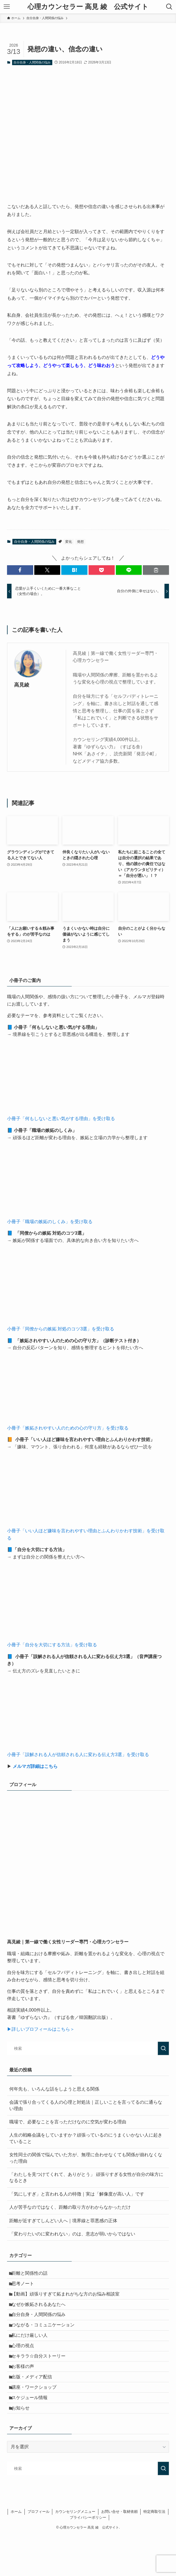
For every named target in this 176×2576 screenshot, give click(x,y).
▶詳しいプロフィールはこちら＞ (41, 2029)
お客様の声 (26, 2394)
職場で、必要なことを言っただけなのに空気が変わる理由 (67, 2121)
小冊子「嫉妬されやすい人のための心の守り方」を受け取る (67, 1428)
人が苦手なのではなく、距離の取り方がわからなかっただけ (70, 2207)
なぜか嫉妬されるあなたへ (42, 2314)
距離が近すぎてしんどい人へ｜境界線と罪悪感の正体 (63, 2220)
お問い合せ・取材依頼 (119, 2552)
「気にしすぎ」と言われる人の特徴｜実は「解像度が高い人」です (76, 2194)
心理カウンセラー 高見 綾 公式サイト (88, 6)
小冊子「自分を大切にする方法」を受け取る (52, 1644)
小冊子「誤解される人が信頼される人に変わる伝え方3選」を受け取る (78, 1754)
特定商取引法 (154, 2552)
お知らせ (24, 2447)
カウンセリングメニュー (75, 2552)
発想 (80, 542)
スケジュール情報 (33, 2434)
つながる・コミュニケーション (46, 2341)
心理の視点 (26, 2367)
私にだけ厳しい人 (33, 2354)
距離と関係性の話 (33, 2274)
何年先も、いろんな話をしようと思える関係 (54, 2089)
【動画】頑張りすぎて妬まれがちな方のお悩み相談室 (69, 2301)
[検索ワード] (88, 2048)
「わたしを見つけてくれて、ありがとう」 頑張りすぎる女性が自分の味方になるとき (86, 2177)
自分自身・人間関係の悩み (32, 62)
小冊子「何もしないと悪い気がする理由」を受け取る (61, 1118)
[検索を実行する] (163, 2048)
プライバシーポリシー (88, 2558)
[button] (20, 570)
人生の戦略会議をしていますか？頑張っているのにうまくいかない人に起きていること (85, 2138)
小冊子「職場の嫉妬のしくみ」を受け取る (49, 1221)
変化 (68, 542)
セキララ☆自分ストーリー (42, 2381)
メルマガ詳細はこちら (35, 1766)
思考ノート (26, 2287)
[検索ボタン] (169, 6)
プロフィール (38, 2552)
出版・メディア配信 (35, 2407)
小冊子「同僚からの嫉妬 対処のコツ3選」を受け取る (60, 1328)
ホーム (16, 2552)
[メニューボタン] (6, 6)
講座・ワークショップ (37, 2420)
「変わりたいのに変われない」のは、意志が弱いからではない (72, 2233)
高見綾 (21, 685)
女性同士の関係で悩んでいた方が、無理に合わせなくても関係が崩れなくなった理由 (85, 2157)
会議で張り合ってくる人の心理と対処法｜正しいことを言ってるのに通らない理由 (85, 2105)
